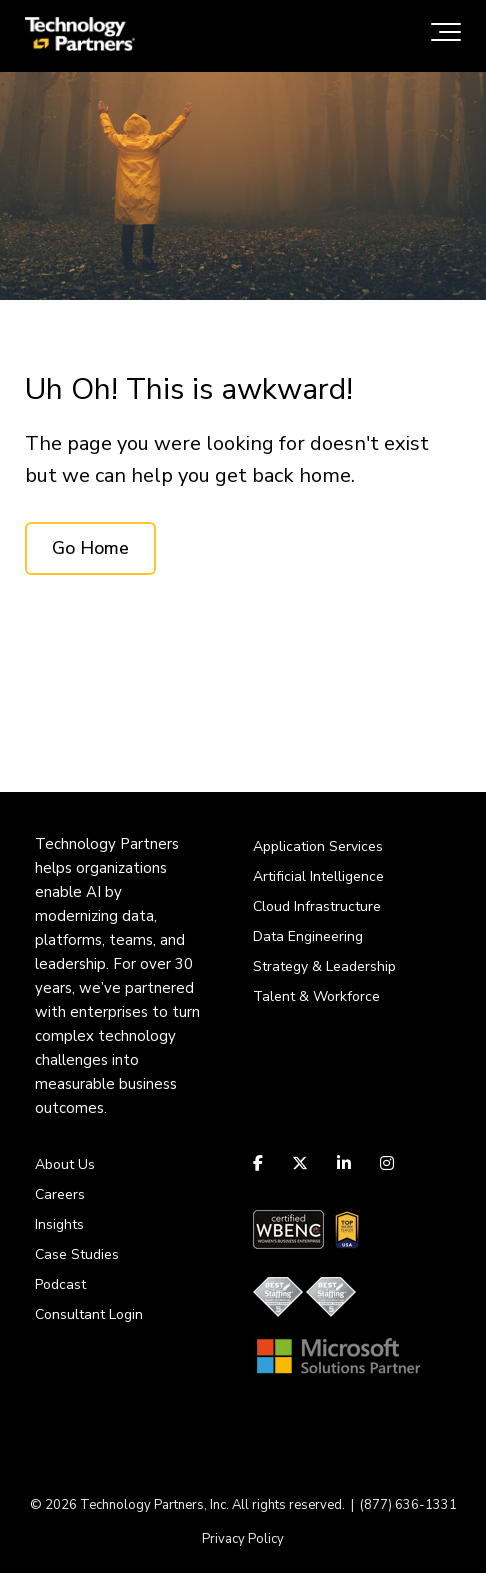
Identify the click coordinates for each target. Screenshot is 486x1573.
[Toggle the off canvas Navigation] (446, 36)
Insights (59, 1224)
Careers (60, 1194)
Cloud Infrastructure (317, 906)
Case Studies (77, 1254)
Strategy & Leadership (324, 966)
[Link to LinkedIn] (344, 1163)
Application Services (318, 846)
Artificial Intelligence (318, 876)
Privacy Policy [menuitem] (243, 1539)
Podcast (60, 1284)
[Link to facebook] (260, 1163)
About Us (65, 1164)
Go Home (90, 548)
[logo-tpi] (80, 36)
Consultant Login (89, 1314)
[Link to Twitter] (300, 1163)
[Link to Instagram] (387, 1163)
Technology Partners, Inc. (154, 1505)
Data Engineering (308, 936)
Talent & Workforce (316, 996)
